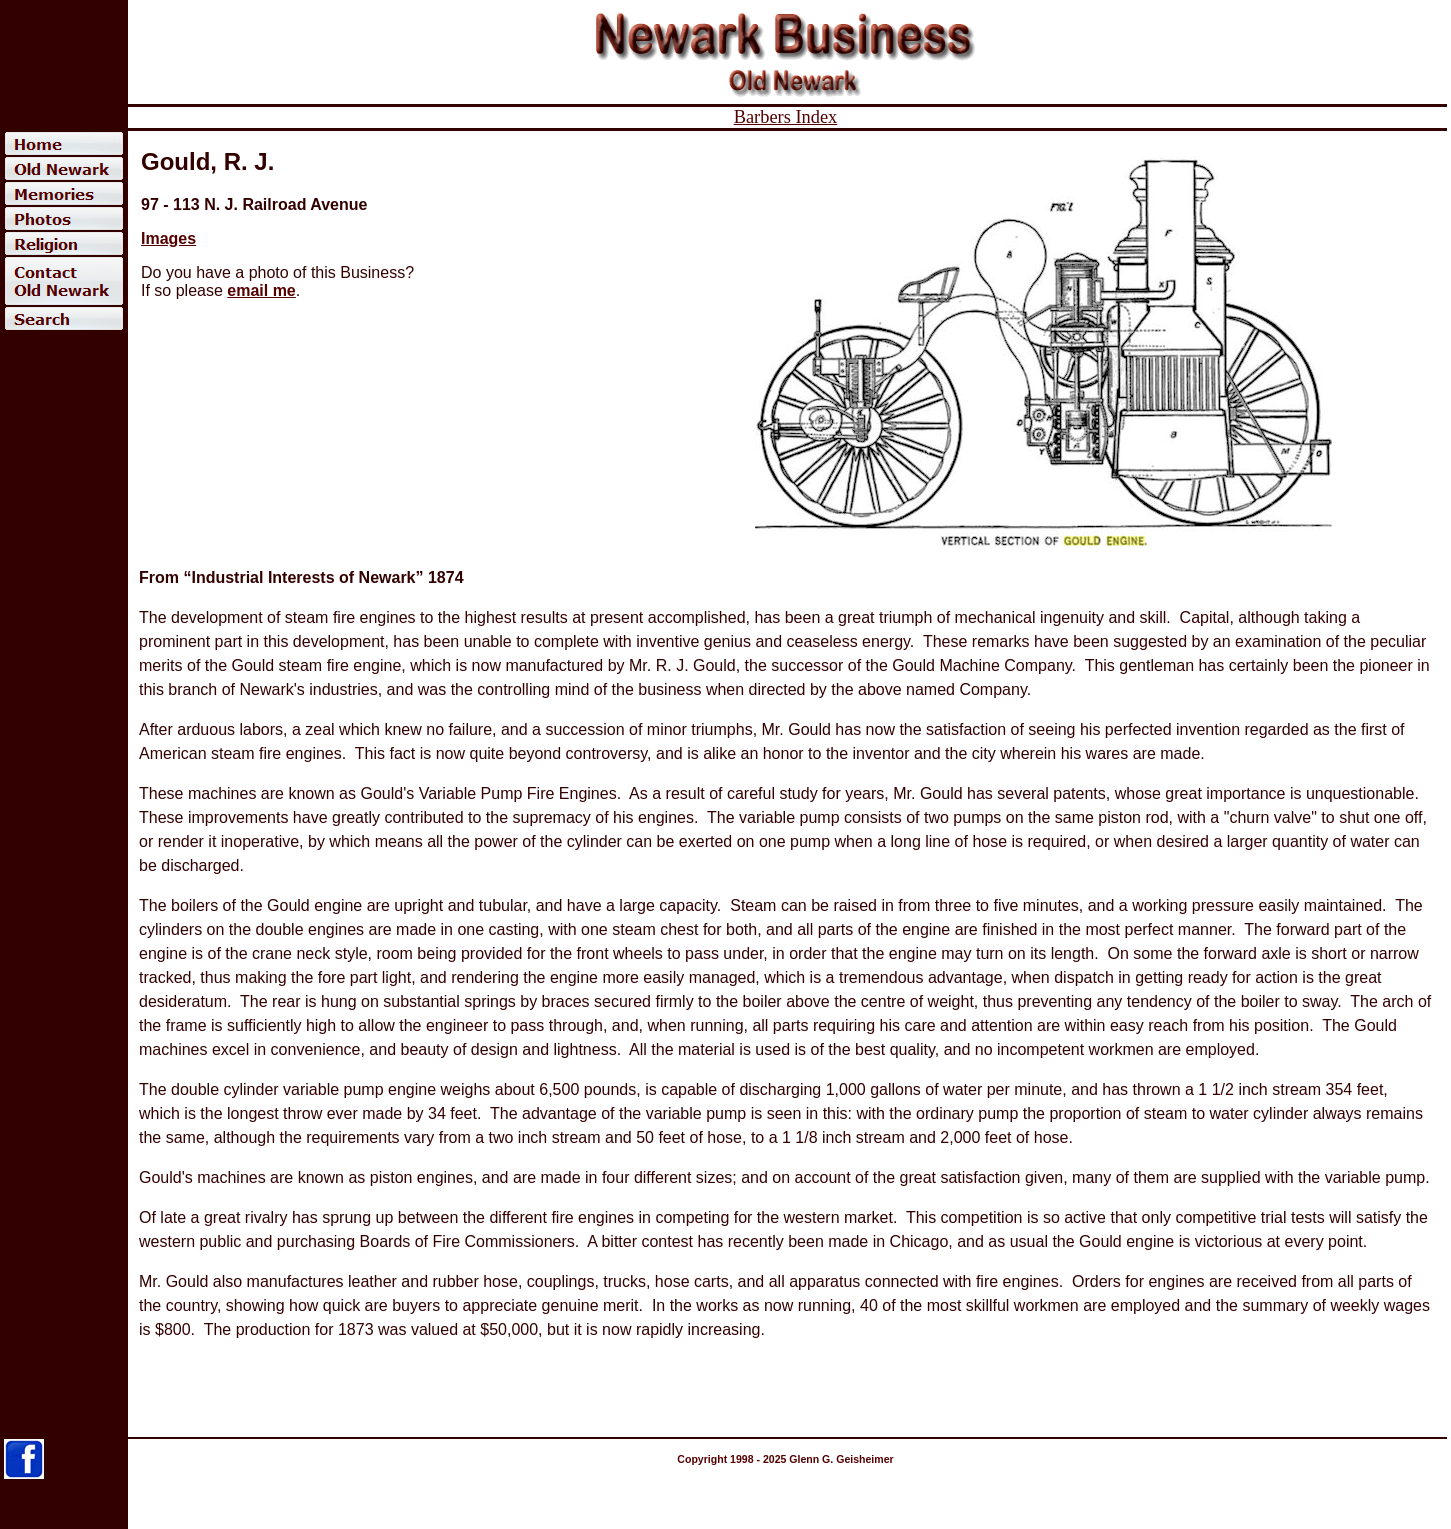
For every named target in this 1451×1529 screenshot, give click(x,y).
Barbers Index (786, 117)
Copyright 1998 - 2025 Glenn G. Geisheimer (785, 1459)
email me (261, 290)
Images (168, 238)
